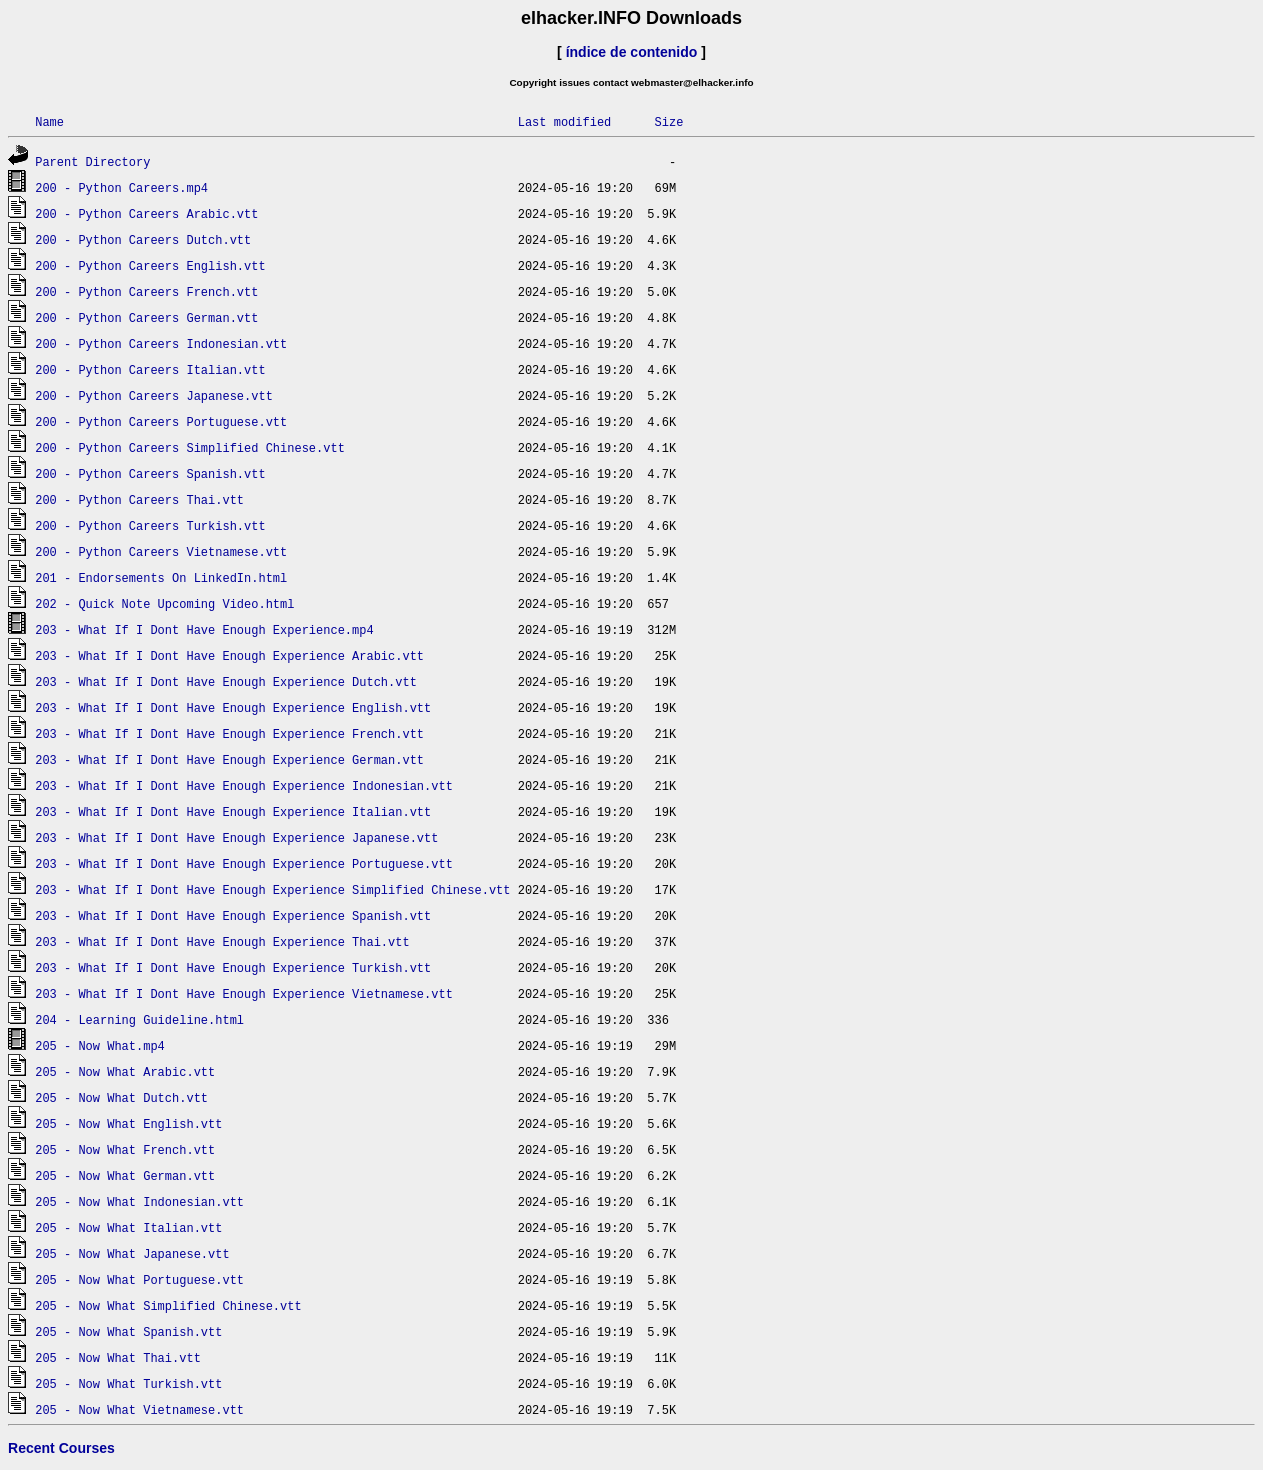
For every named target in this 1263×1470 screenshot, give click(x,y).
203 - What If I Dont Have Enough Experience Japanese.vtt (236, 837)
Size (668, 121)
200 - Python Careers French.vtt (146, 291)
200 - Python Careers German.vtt (146, 317)
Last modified (565, 121)
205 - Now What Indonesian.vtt (139, 1201)
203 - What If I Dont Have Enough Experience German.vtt (229, 759)
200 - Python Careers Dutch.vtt (143, 239)
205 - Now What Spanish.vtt (128, 1331)
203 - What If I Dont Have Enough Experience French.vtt (229, 733)
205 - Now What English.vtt (128, 1123)
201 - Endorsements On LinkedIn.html (161, 577)
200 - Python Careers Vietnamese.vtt (161, 551)
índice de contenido (632, 52)
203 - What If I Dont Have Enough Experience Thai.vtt (222, 941)
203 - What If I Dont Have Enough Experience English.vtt (233, 707)
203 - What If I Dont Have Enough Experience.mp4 (204, 629)
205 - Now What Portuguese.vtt (139, 1279)
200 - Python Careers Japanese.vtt (154, 395)
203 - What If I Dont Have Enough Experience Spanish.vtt (233, 915)
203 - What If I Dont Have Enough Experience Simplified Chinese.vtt (272, 889)
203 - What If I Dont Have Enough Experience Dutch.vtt (226, 681)
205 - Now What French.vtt (125, 1149)
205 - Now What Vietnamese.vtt (139, 1409)
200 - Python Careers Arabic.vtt (146, 213)
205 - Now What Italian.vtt (128, 1227)
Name (49, 121)
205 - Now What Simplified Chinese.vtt (168, 1305)
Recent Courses (61, 1448)
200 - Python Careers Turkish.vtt (150, 525)
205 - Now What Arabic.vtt (125, 1071)
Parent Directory (92, 161)
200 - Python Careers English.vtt (150, 265)
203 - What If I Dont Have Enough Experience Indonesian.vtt (244, 785)
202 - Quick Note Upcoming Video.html (164, 603)
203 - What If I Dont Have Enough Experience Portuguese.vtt (244, 863)
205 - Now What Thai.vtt (118, 1357)
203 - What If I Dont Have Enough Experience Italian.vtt (233, 811)
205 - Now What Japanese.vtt (132, 1253)
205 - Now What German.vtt (125, 1175)
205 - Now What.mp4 (100, 1045)
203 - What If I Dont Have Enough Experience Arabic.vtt (229, 655)
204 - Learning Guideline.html (139, 1019)
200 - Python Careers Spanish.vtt (150, 473)
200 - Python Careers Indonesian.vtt (161, 343)
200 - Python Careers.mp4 (121, 187)
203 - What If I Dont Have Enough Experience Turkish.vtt (233, 967)
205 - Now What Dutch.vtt (121, 1097)
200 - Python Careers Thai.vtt (139, 499)
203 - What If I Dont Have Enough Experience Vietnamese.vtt (244, 993)
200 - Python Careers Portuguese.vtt (161, 421)
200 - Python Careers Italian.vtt (150, 369)
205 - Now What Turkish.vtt (128, 1383)
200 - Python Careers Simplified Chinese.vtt (190, 447)
